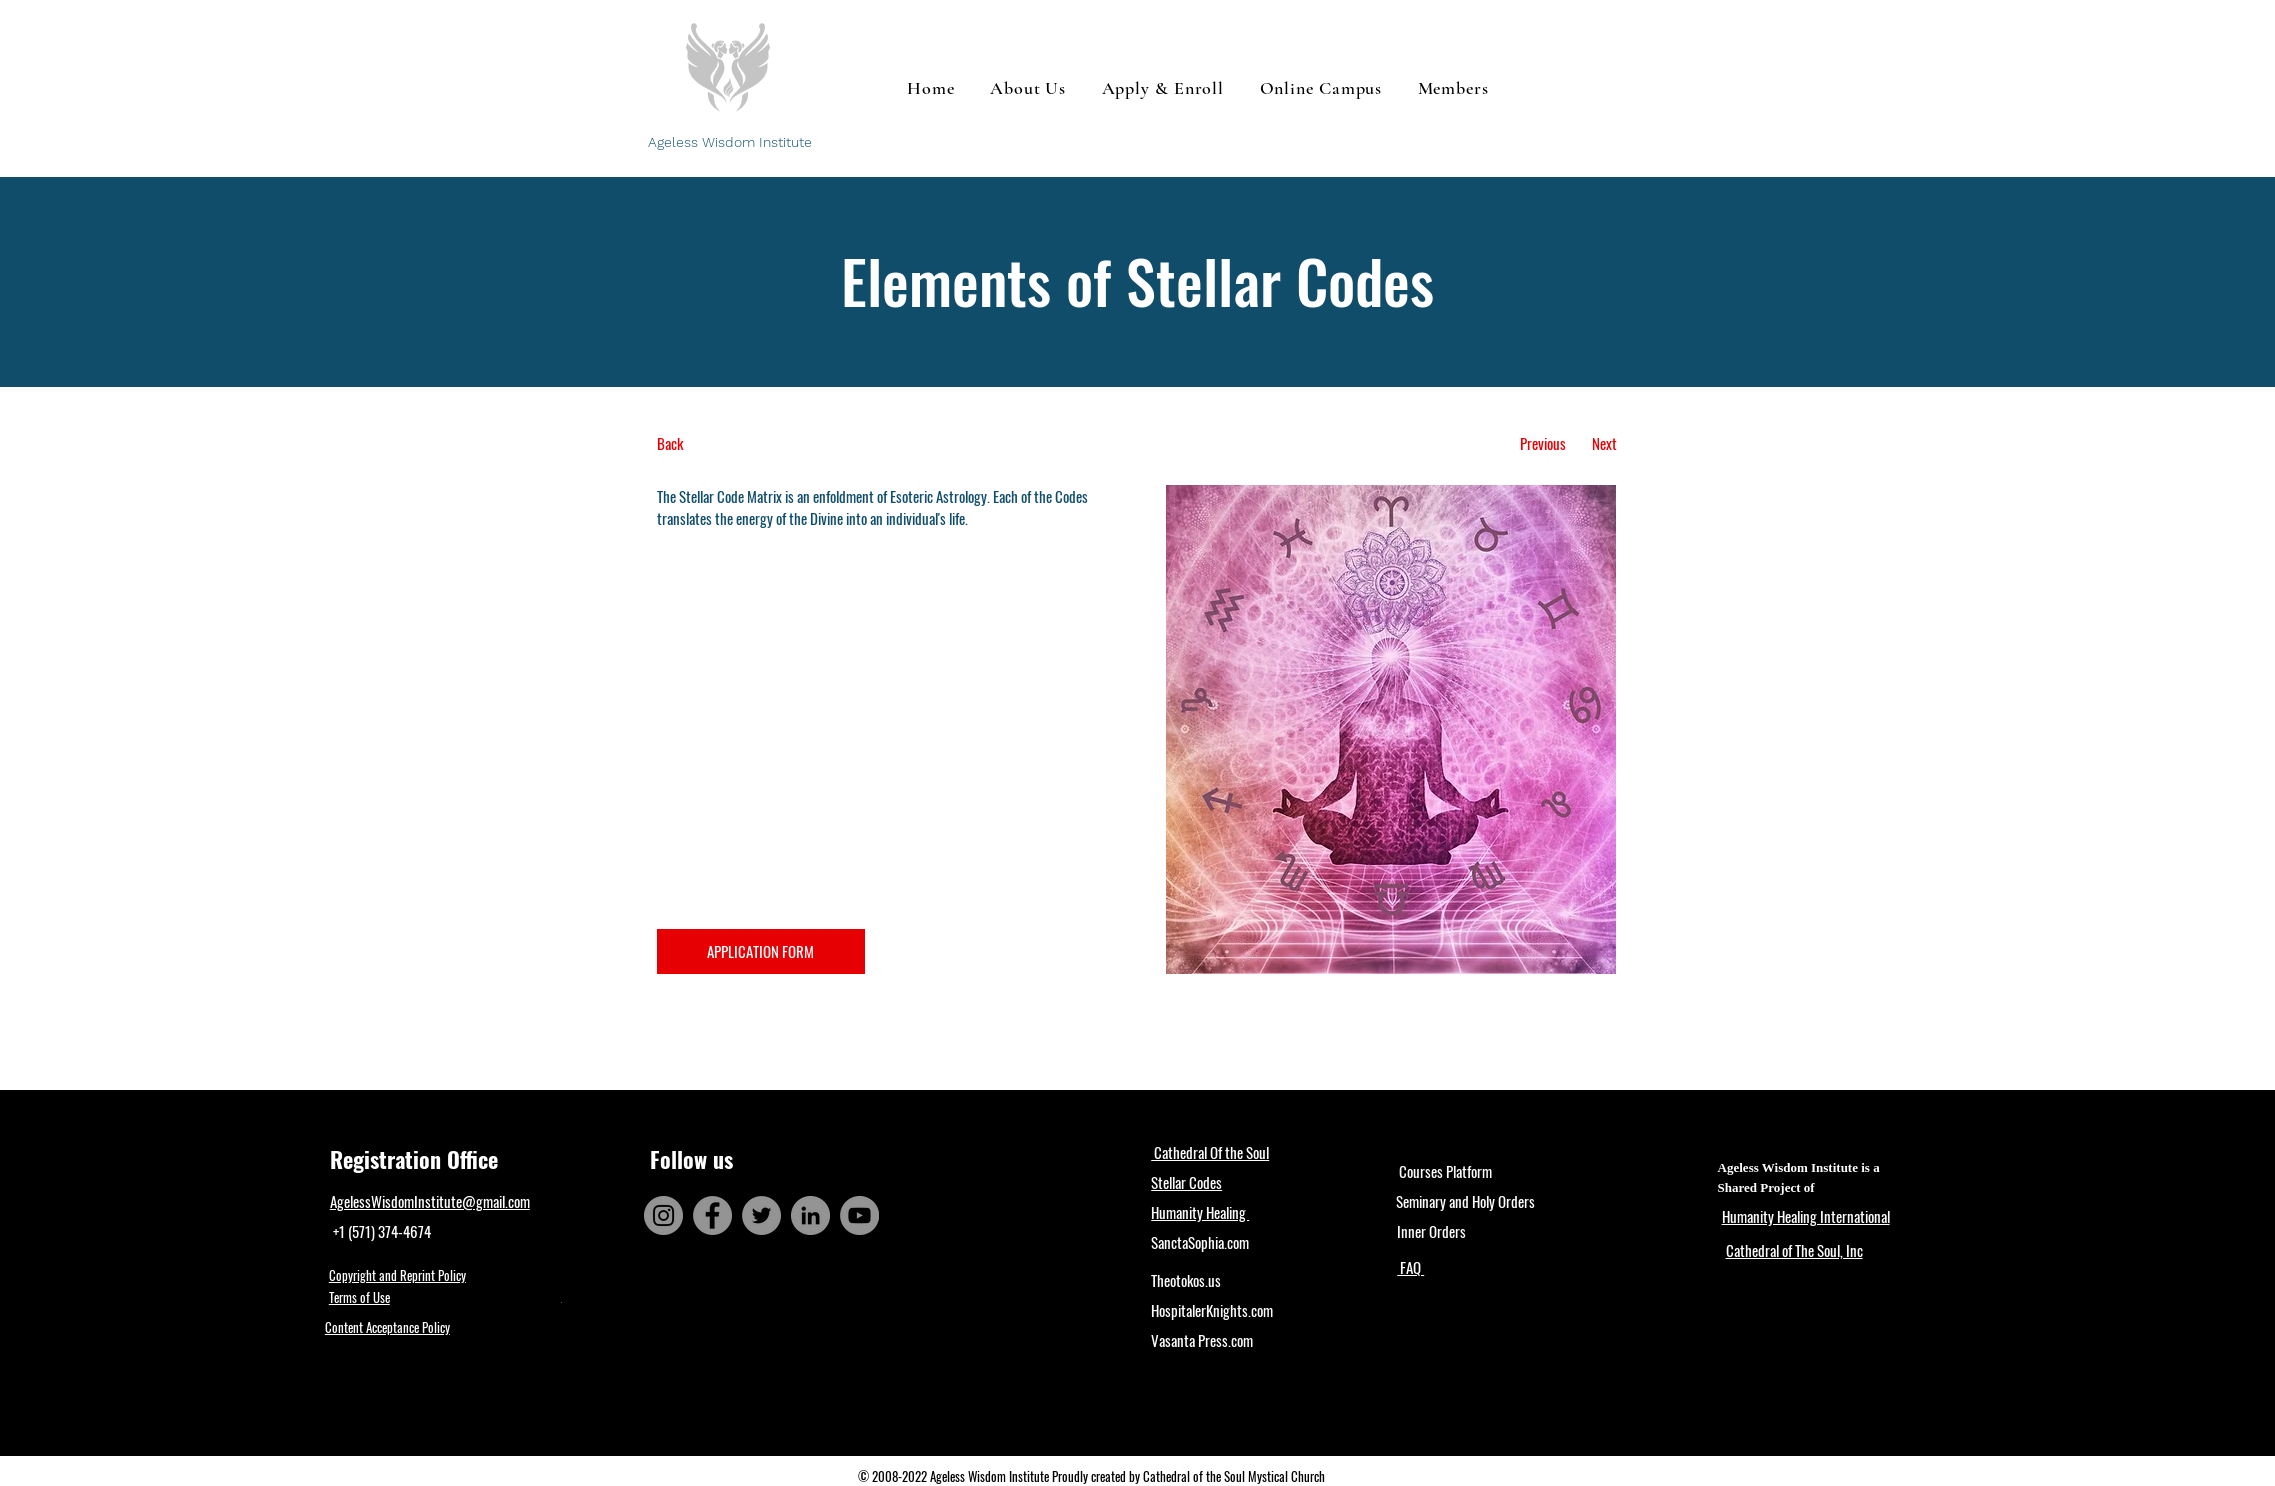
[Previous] (1543, 443)
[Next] (1604, 443)
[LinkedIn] (810, 1215)
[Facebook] (712, 1215)
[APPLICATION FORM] (761, 951)
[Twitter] (761, 1215)
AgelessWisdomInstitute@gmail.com (430, 1201)
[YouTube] (859, 1215)
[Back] (731, 443)
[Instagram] (663, 1215)
